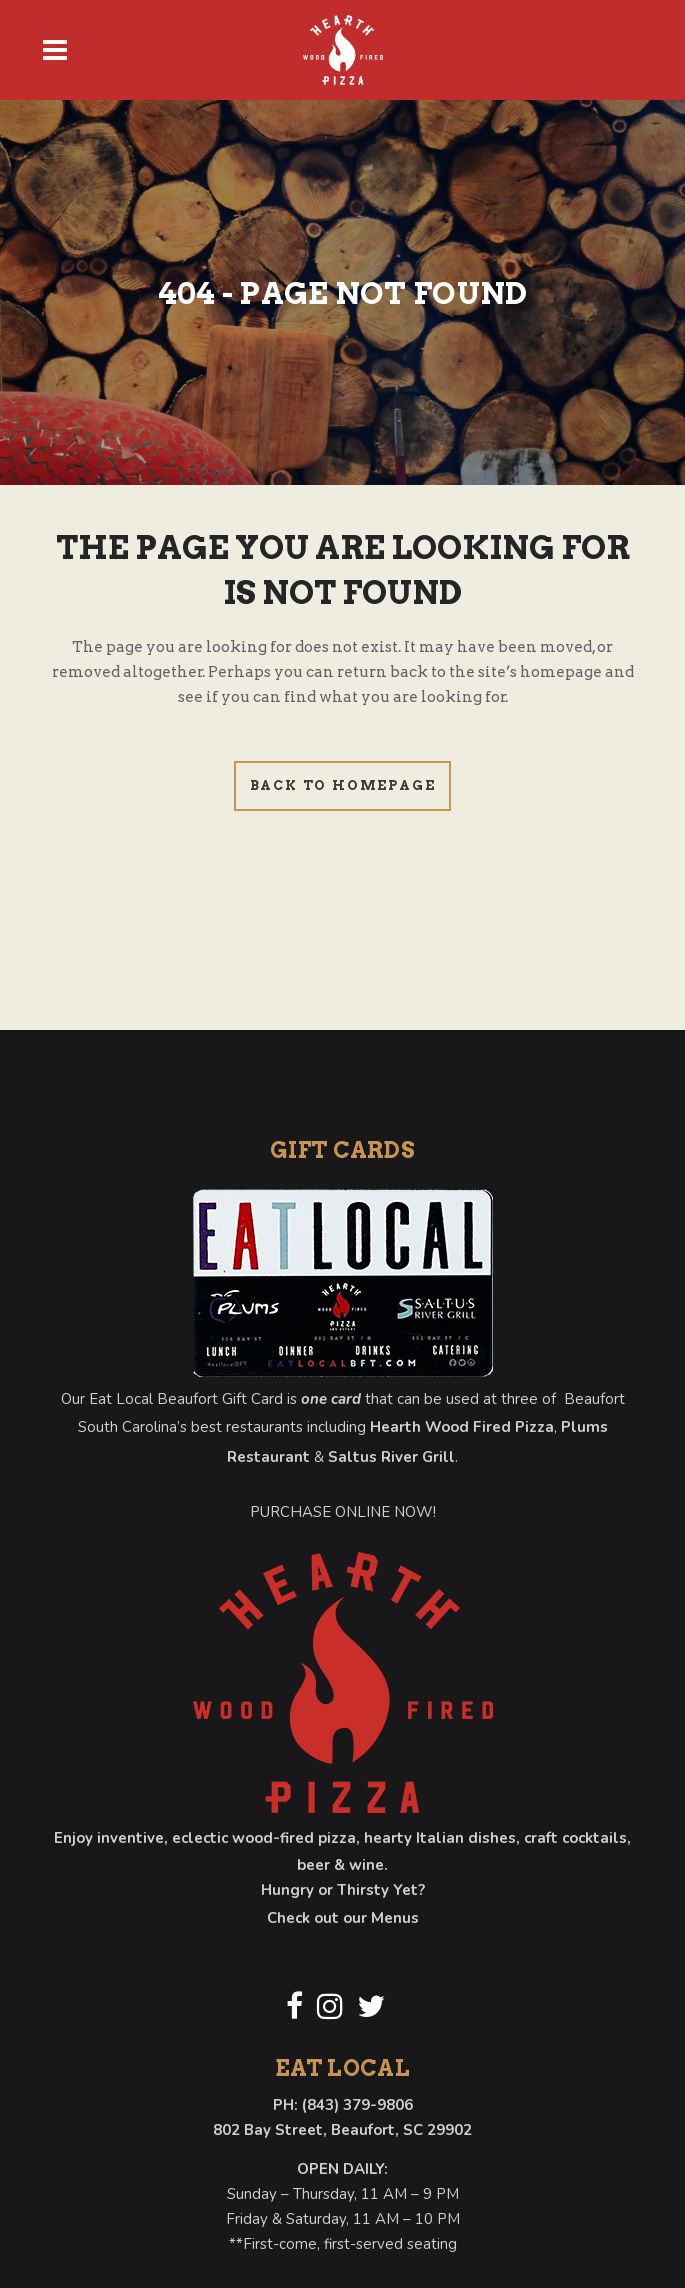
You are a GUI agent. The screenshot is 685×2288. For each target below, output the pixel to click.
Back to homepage (343, 785)
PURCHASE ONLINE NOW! (343, 1512)
